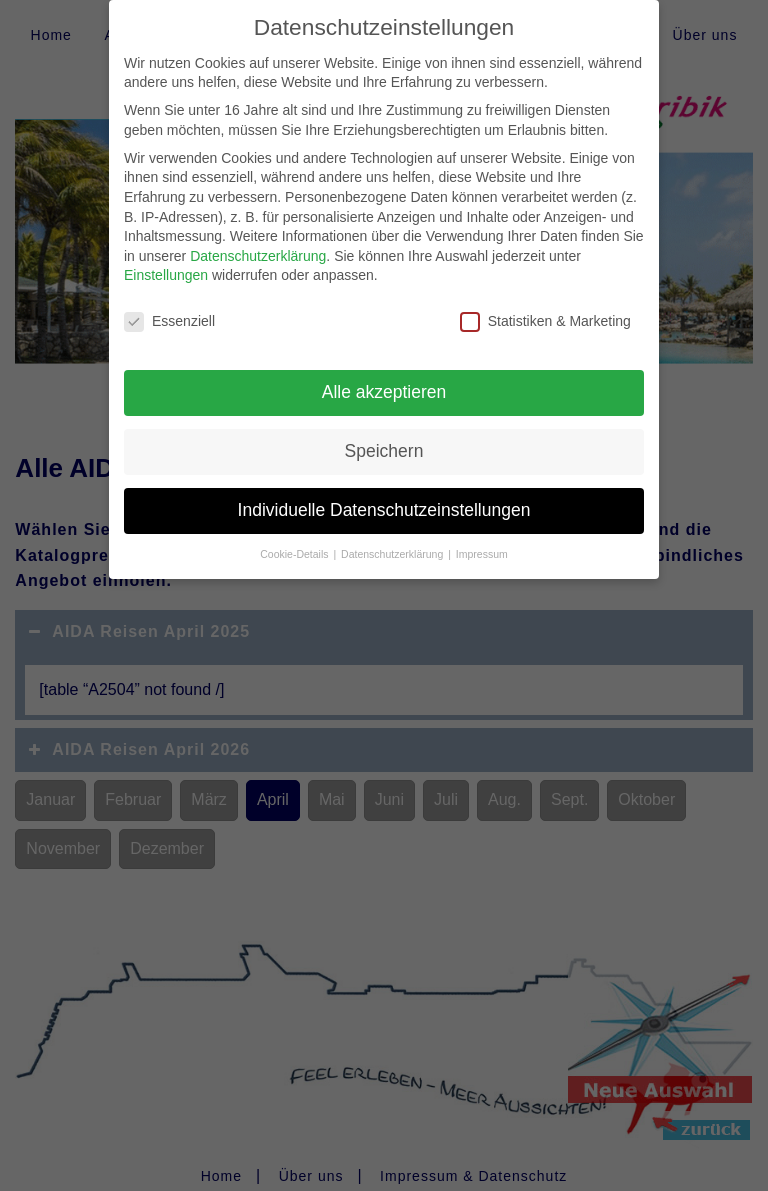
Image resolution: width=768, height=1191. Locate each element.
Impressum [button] (482, 542)
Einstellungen (166, 264)
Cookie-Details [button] (295, 542)
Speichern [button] (384, 439)
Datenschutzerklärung (258, 244)
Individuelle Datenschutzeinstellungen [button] (384, 498)
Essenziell (169, 310)
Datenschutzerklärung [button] (393, 542)
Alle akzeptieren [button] (384, 380)
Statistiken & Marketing (545, 310)
